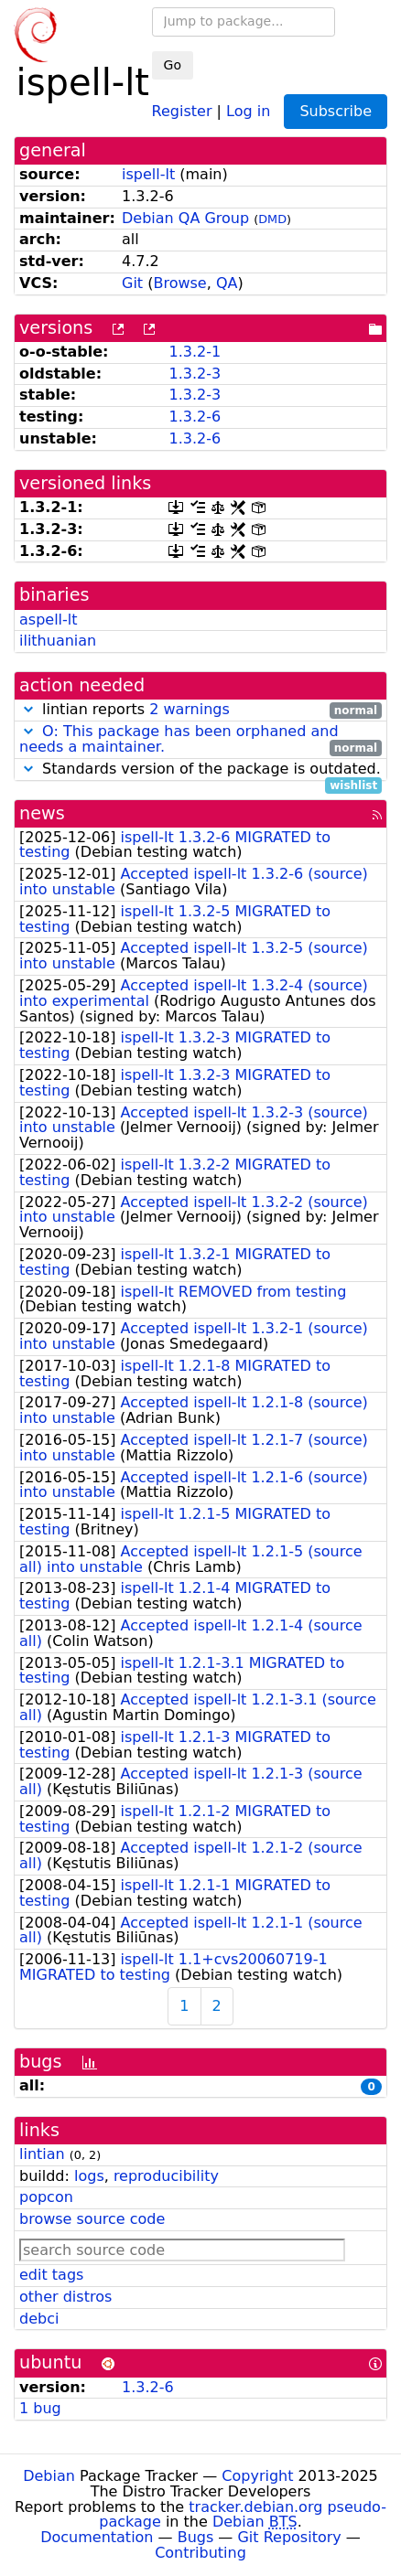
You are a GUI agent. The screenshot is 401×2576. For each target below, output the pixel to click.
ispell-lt (148, 174)
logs (89, 2176)
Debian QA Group (185, 218)
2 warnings (189, 709)
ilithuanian (57, 640)
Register (182, 110)
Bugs (196, 2537)
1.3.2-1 (194, 351)
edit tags (51, 2274)
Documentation (96, 2537)
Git (132, 283)
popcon (46, 2197)
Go (172, 65)
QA (227, 283)
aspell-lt (48, 619)
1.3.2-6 (194, 416)
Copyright (257, 2476)
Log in (248, 110)
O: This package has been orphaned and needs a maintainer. (179, 738)
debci (39, 2318)
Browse (179, 283)
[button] (28, 709)
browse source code (92, 2219)
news (42, 813)
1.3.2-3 (194, 373)
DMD (272, 219)
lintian (42, 2154)
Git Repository (289, 2537)
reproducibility (166, 2176)
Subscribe (335, 111)
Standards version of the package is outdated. (200, 769)
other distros (65, 2296)
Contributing (200, 2552)
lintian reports (200, 710)
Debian (49, 2476)
